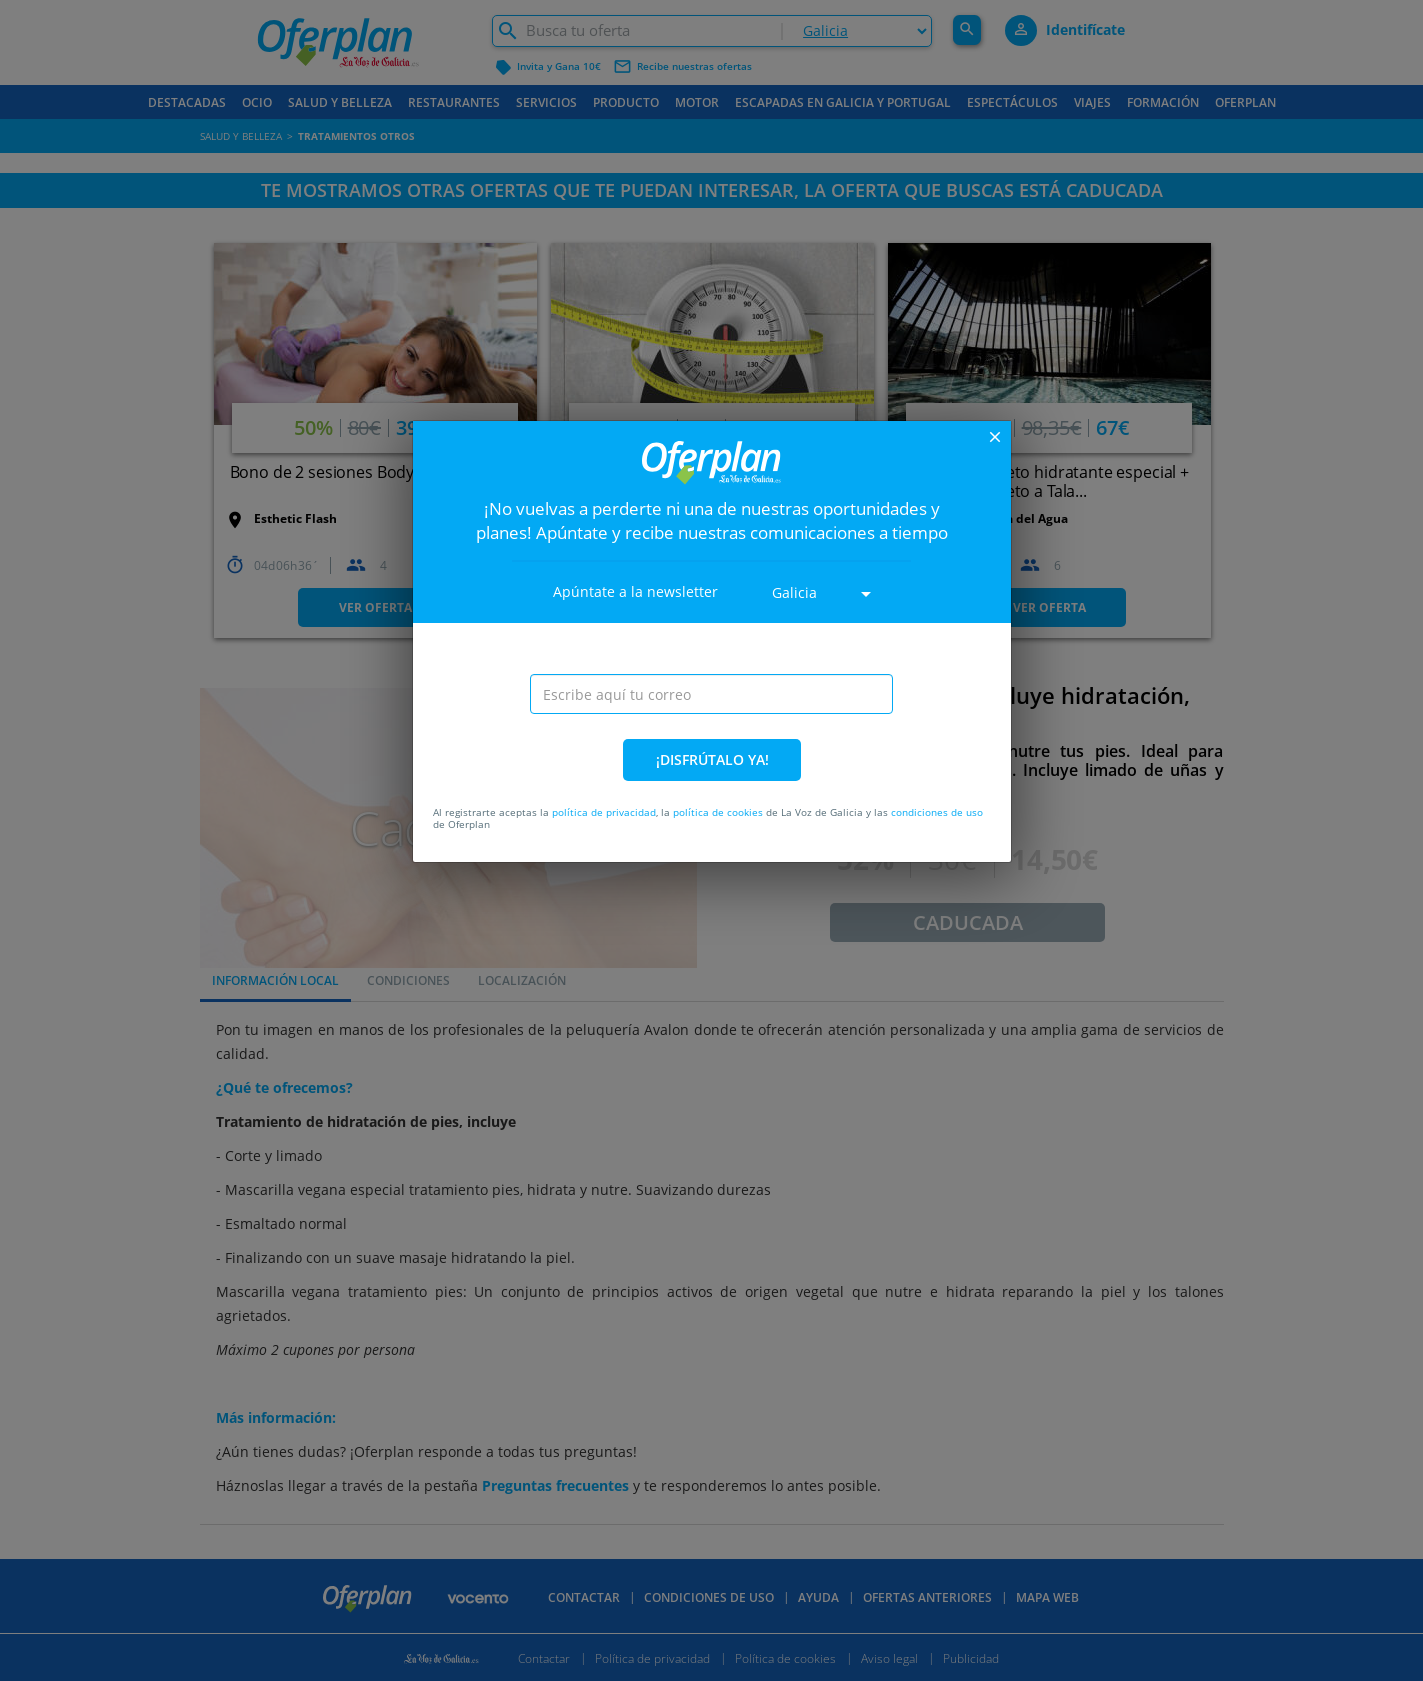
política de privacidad (604, 812)
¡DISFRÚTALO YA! (712, 759)
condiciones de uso (937, 812)
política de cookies (718, 812)
